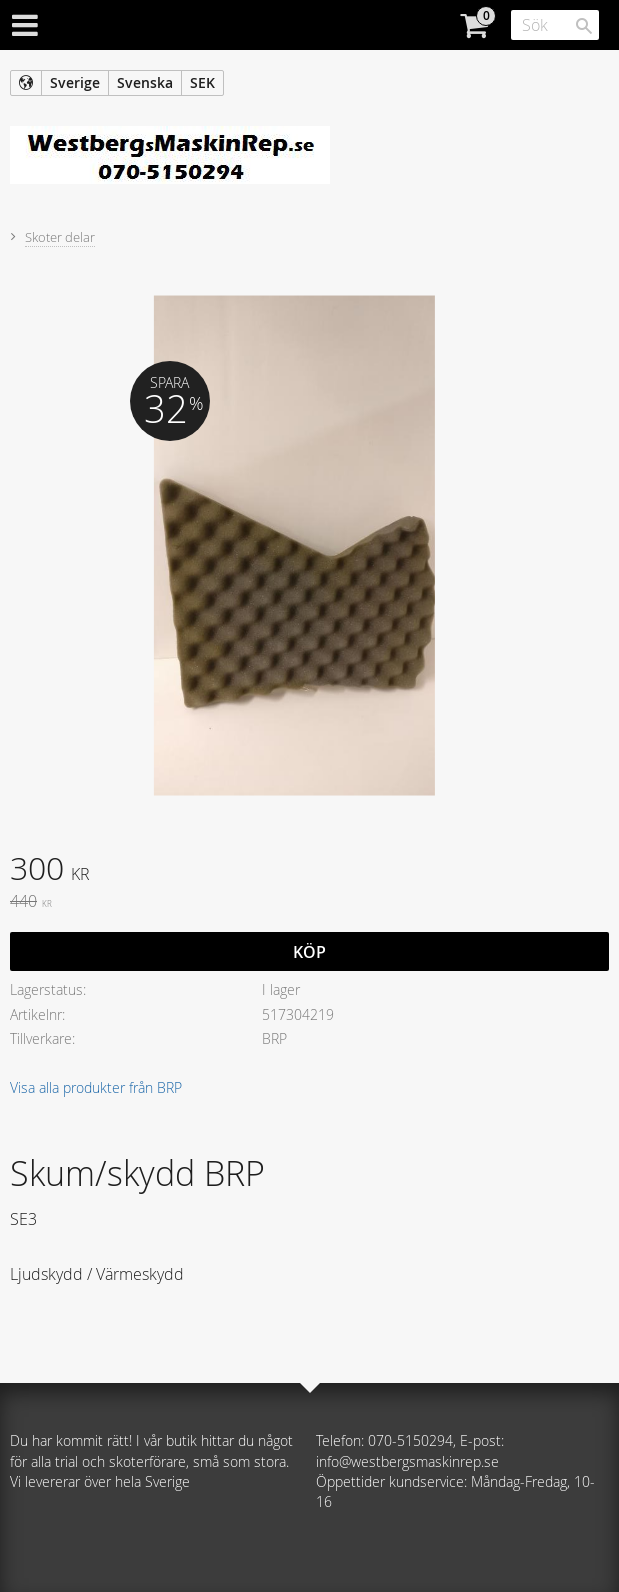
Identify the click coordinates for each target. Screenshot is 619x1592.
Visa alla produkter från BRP (96, 1087)
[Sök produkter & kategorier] (555, 25)
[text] (309, 871)
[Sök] (584, 26)
